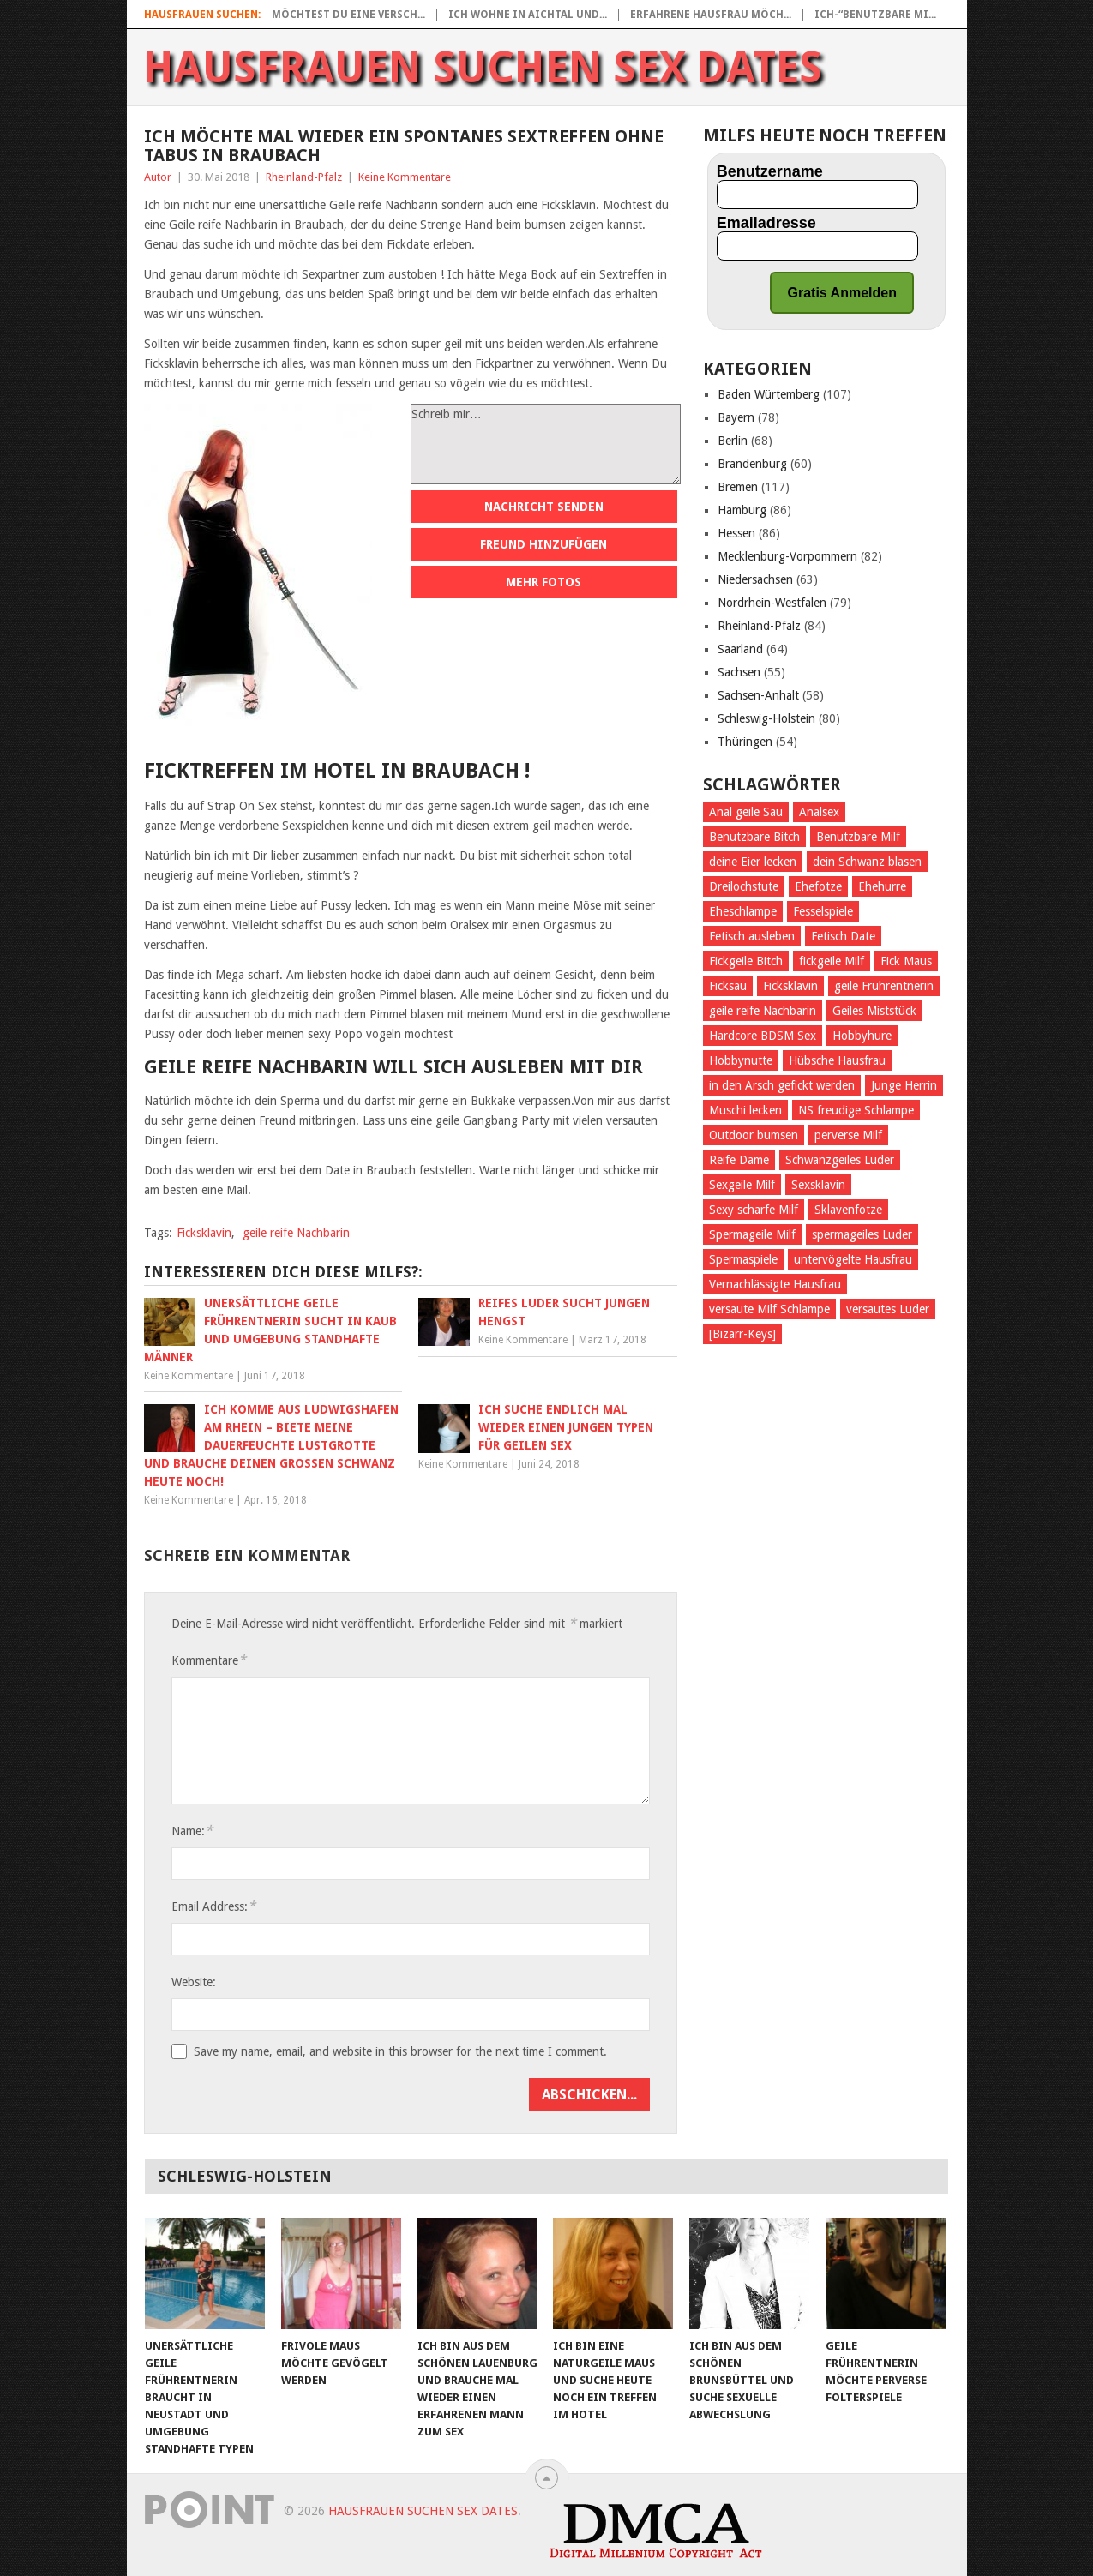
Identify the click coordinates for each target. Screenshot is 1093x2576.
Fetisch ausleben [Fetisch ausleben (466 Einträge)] (752, 936)
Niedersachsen (755, 579)
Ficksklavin (204, 1233)
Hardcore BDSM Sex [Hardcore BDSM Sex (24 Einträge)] (762, 1035)
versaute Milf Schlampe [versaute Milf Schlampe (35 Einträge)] (769, 1309)
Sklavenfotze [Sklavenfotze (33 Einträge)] (848, 1209)
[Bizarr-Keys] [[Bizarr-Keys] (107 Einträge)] (742, 1334)
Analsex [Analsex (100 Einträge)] (819, 812)
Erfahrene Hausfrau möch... (710, 15)
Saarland (740, 649)
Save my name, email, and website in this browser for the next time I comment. (400, 2051)
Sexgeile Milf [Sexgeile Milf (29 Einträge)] (742, 1185)
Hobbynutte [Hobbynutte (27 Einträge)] (740, 1060)
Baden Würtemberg (769, 394)
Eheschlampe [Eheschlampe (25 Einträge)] (743, 911)
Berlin (733, 440)
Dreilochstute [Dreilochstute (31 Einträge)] (743, 886)
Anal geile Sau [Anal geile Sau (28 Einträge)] (746, 812)
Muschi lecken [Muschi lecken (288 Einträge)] (745, 1110)
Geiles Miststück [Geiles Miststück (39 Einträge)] (874, 1011)
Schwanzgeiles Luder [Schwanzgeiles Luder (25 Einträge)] (839, 1160)
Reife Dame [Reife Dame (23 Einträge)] (739, 1160)
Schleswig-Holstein (766, 718)
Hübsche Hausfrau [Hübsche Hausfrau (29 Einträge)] (837, 1060)
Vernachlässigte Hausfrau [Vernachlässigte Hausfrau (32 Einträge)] (775, 1284)
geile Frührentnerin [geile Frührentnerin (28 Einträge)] (884, 986)
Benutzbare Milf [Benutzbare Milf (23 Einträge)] (858, 837)
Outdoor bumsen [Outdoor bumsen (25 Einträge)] (753, 1135)
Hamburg (742, 510)
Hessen (736, 533)
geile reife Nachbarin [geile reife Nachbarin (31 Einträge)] (762, 1011)
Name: (192, 1830)
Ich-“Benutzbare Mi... (875, 15)
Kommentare (208, 1660)
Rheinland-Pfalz (304, 177)
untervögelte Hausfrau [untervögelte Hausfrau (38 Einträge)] (853, 1259)
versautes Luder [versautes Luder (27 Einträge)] (887, 1309)
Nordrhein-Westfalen (772, 602)
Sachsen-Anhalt (758, 695)
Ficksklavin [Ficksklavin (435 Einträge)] (790, 986)
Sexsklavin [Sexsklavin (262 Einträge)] (818, 1185)
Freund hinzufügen (543, 544)
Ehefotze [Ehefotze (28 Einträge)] (818, 886)
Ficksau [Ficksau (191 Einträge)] (728, 986)
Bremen (738, 487)
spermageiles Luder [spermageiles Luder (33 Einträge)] (862, 1234)
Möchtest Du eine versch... (348, 15)
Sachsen (739, 672)
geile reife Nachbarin (296, 1233)
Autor (157, 177)
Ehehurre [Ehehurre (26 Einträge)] (882, 886)
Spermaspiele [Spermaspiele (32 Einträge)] (743, 1259)
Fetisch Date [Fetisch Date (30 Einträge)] (843, 936)
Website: (193, 1982)
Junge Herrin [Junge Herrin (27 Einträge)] (904, 1085)
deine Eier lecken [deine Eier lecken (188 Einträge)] (752, 861)
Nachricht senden (544, 506)
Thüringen (745, 741)
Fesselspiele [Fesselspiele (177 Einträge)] (823, 911)
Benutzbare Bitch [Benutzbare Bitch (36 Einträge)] (754, 837)
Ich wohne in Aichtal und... (527, 15)
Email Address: (213, 1906)
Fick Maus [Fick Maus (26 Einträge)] (906, 961)
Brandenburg (752, 464)
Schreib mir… (546, 444)
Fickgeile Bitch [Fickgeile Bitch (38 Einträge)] (746, 961)
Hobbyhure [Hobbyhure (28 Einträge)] (862, 1035)
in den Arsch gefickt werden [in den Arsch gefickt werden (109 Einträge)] (782, 1085)
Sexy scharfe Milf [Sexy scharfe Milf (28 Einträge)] (753, 1209)
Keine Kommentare (404, 177)
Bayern (736, 417)
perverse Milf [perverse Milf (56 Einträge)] (848, 1135)
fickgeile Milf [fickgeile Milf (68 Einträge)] (831, 961)
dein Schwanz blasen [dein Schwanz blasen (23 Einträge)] (867, 861)
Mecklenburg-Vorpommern (787, 556)
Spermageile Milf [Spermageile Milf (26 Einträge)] (752, 1234)
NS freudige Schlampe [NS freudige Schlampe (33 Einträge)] (856, 1110)
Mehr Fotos (543, 582)
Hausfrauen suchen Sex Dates (482, 67)
